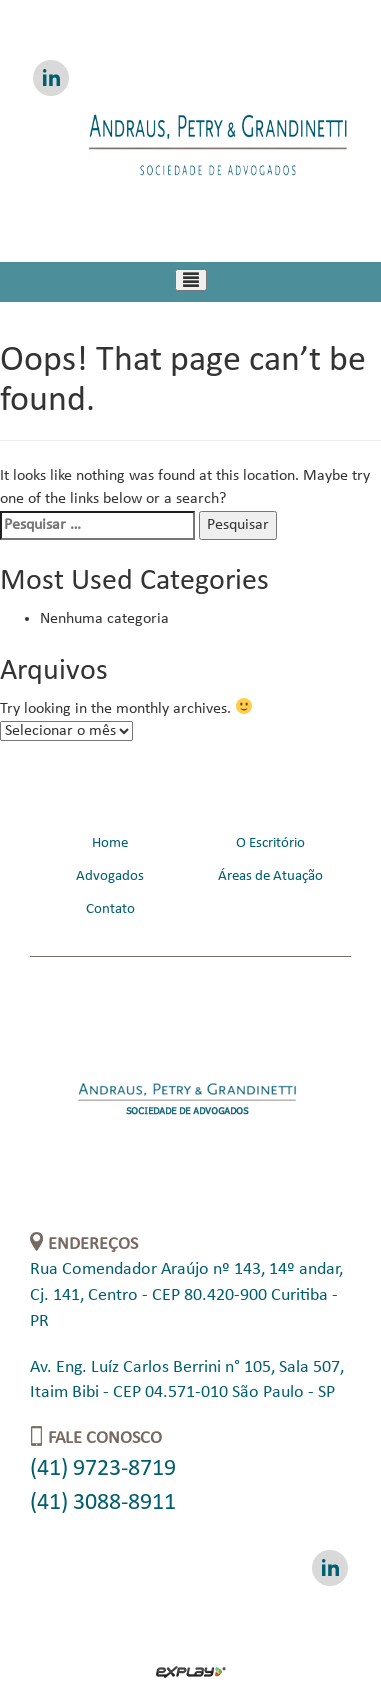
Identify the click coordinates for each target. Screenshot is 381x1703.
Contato (110, 909)
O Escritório (270, 843)
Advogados (110, 876)
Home (110, 843)
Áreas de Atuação (270, 876)
